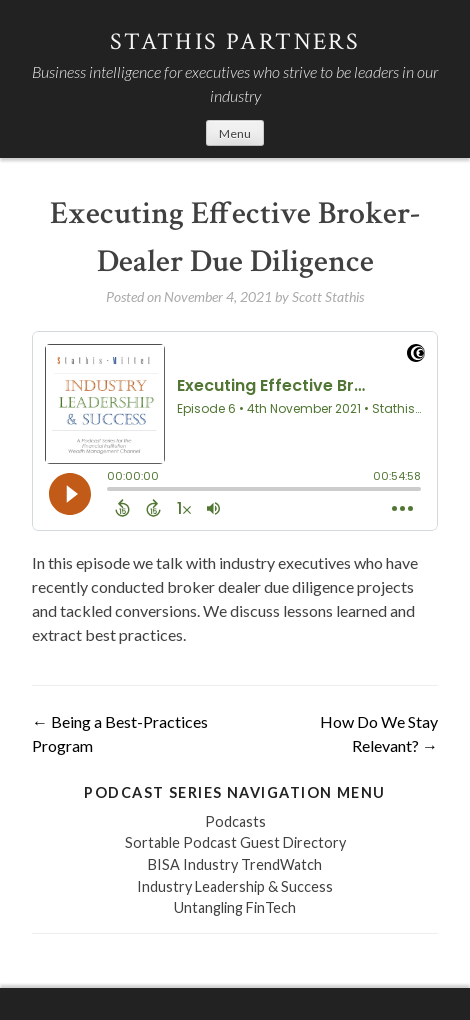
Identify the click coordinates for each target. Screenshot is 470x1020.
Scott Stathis (328, 296)
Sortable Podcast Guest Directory (235, 842)
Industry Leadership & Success (235, 886)
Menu (235, 133)
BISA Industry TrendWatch (235, 864)
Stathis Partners (235, 41)
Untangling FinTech (235, 907)
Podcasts (235, 821)
